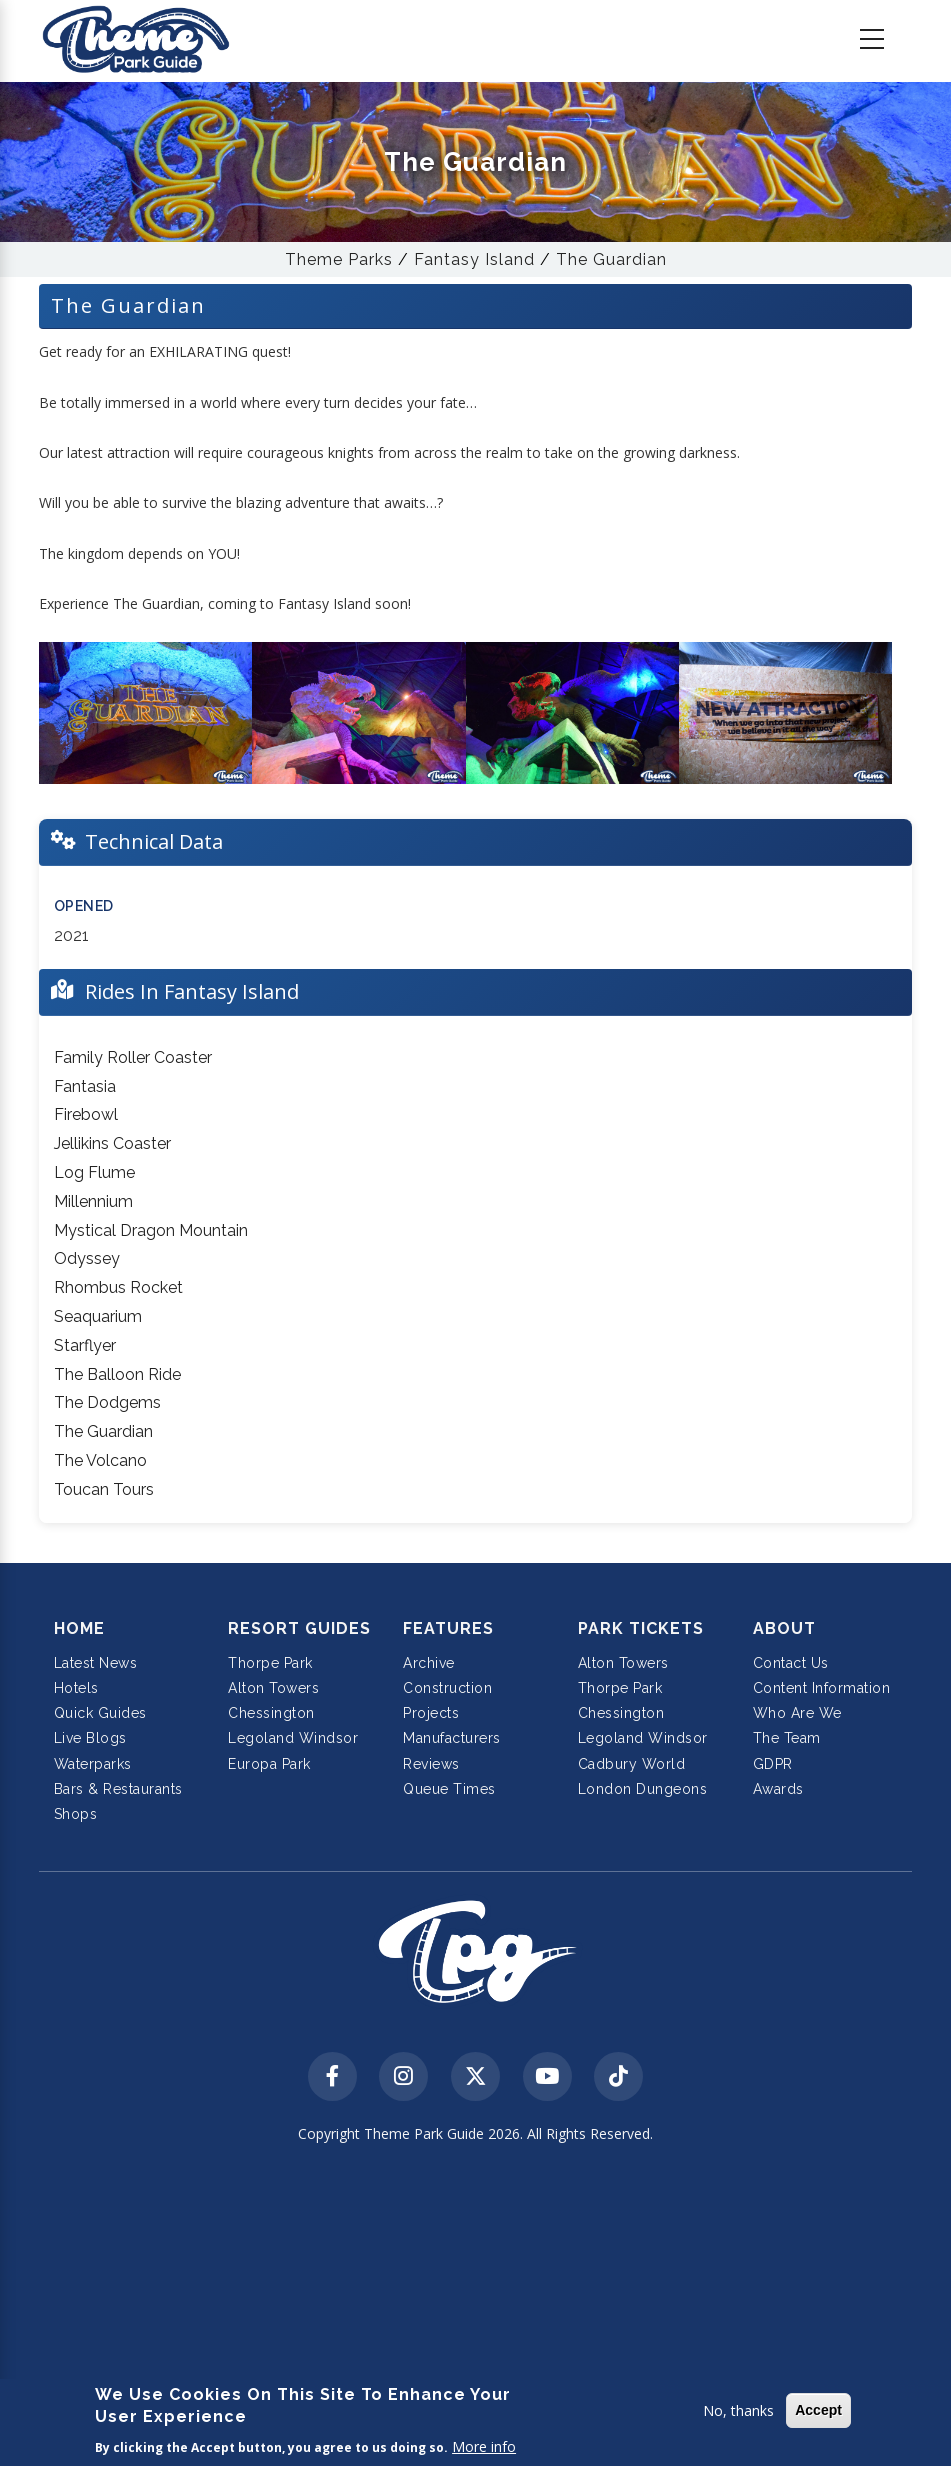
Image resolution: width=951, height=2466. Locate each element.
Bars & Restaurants (118, 1789)
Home (79, 1628)
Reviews (431, 1764)
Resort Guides (299, 1628)
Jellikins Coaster (112, 1143)
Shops (76, 1814)
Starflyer (85, 1345)
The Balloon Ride (117, 1374)
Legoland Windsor (293, 1738)
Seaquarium (98, 1316)
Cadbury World (632, 1764)
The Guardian (611, 259)
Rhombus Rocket (118, 1287)
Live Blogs (90, 1738)
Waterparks (93, 1764)
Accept (818, 2410)
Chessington (271, 1713)
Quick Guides (100, 1713)
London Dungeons (643, 1789)
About (784, 1628)
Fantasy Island (474, 259)
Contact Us (791, 1663)
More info (484, 2446)
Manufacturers (452, 1738)
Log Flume (94, 1172)
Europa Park (269, 1764)
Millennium (93, 1201)
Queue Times (449, 1789)
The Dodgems (107, 1402)
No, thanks (738, 2410)
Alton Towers (273, 1688)
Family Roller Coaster (133, 1057)
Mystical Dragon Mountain (151, 1230)
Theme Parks (339, 259)
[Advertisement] (476, 2307)
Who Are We (797, 1713)
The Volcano (100, 1460)
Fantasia (85, 1086)
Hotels (76, 1688)
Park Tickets (641, 1628)
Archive (429, 1663)
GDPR (773, 1764)
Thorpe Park (270, 1663)
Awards (778, 1789)
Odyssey (87, 1258)
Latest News (96, 1663)
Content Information (822, 1688)
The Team (787, 1738)
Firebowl (86, 1114)
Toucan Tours (104, 1489)
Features (448, 1628)
